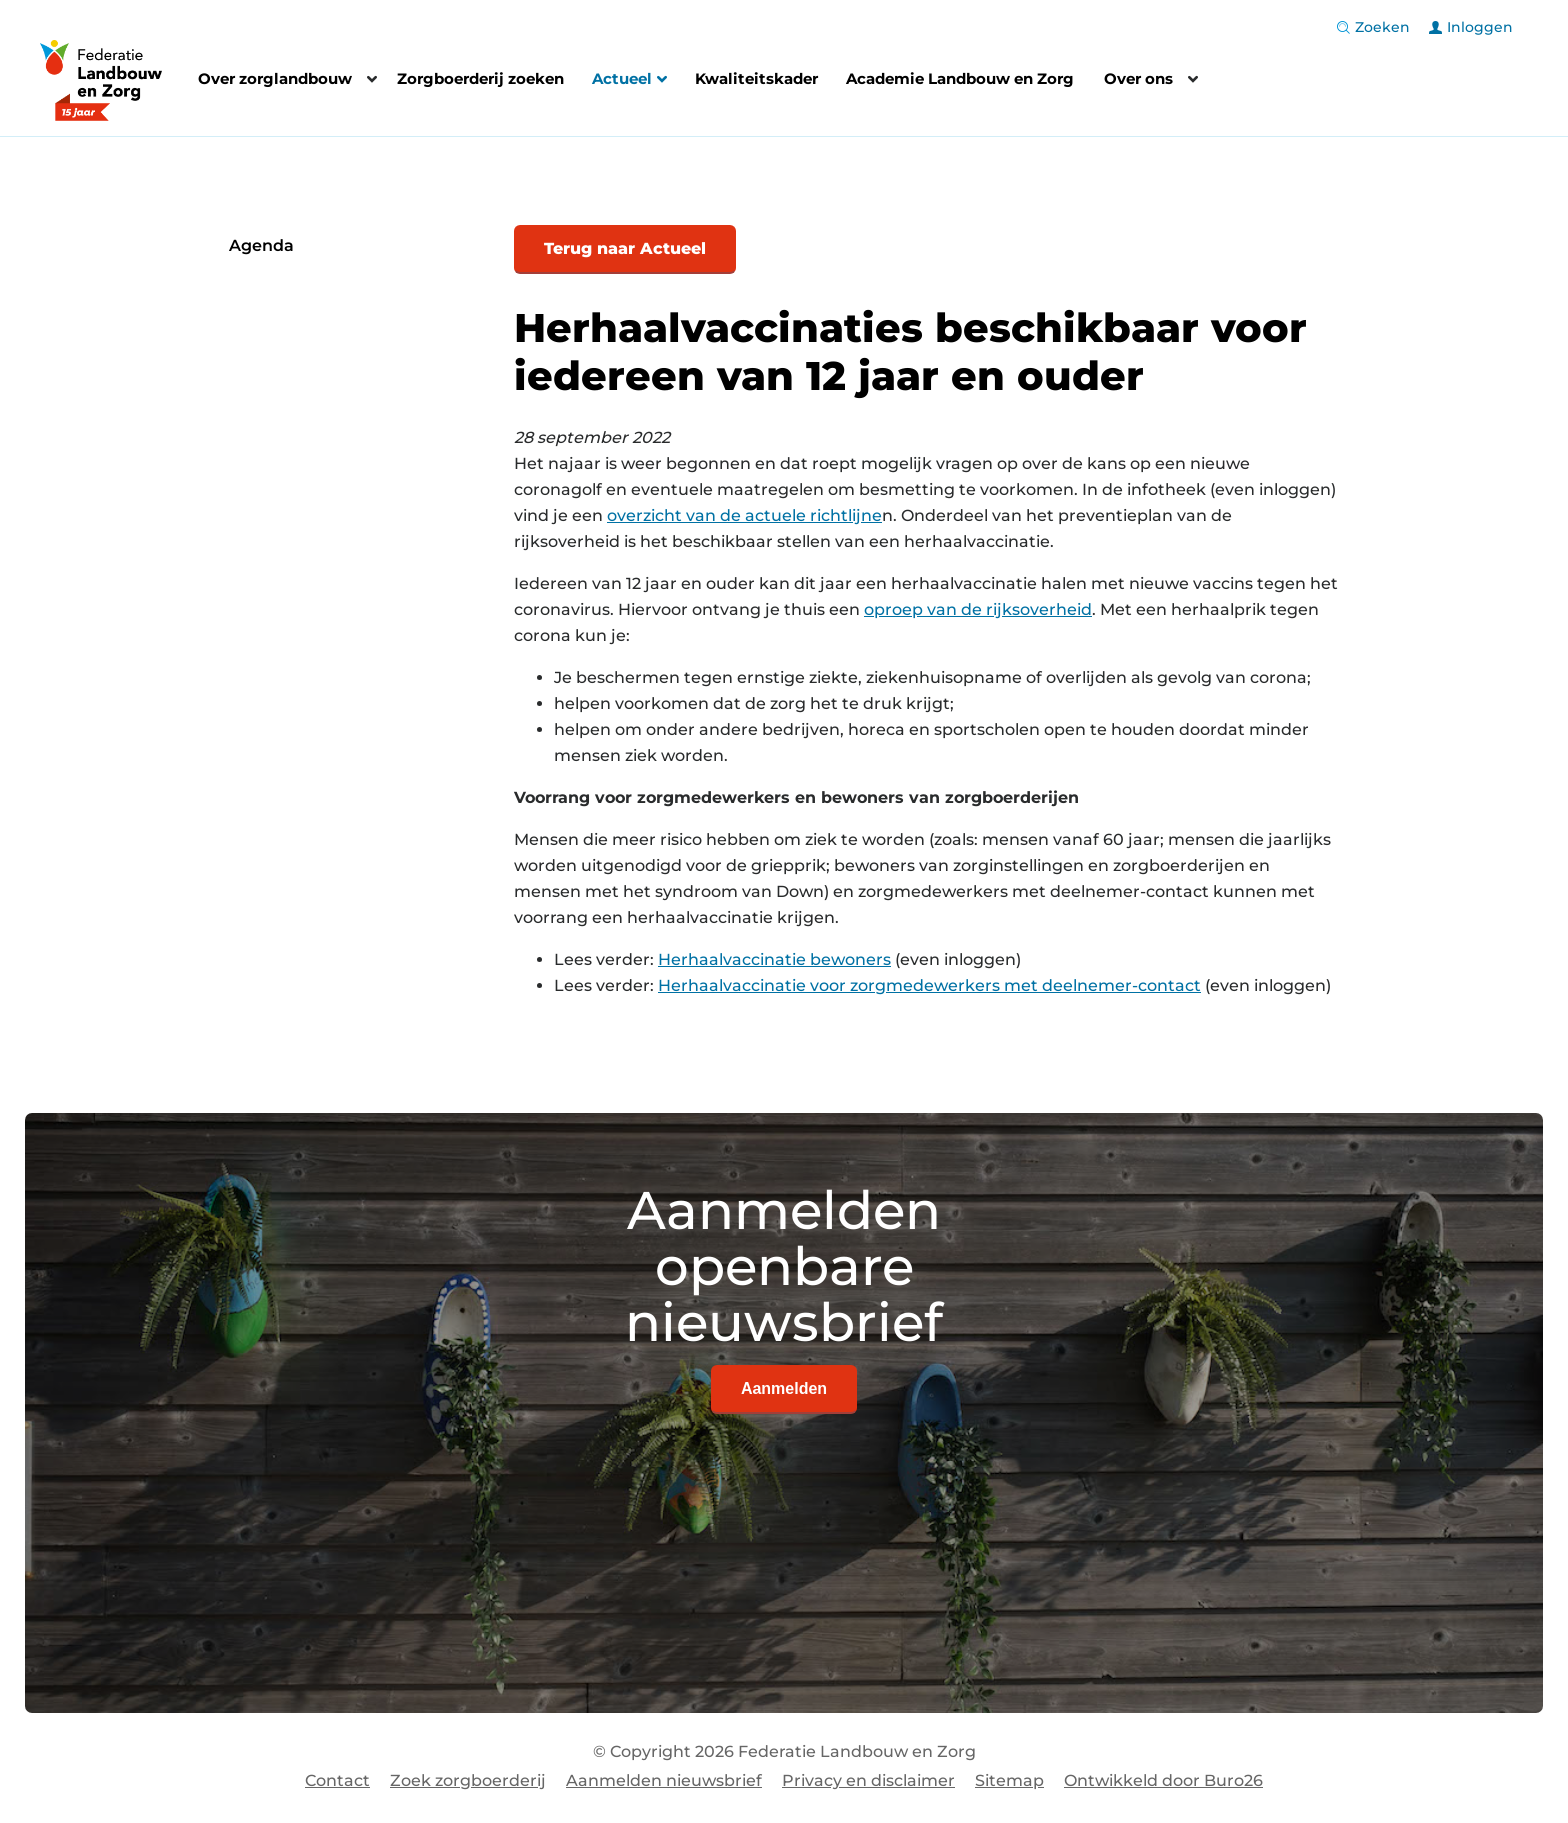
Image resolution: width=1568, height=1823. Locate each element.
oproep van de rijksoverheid (978, 609)
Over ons (1138, 78)
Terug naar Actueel (625, 248)
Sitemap (1009, 1780)
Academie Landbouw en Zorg (960, 78)
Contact (337, 1780)
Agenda (261, 245)
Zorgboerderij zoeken (480, 78)
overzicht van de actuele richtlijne (744, 515)
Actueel (629, 81)
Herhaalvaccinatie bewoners (774, 959)
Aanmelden (784, 1388)
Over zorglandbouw (275, 78)
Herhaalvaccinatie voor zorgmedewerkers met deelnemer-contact (929, 985)
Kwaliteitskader (756, 78)
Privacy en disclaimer (868, 1780)
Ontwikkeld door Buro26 (1163, 1780)
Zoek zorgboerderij (468, 1780)
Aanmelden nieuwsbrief (664, 1780)
